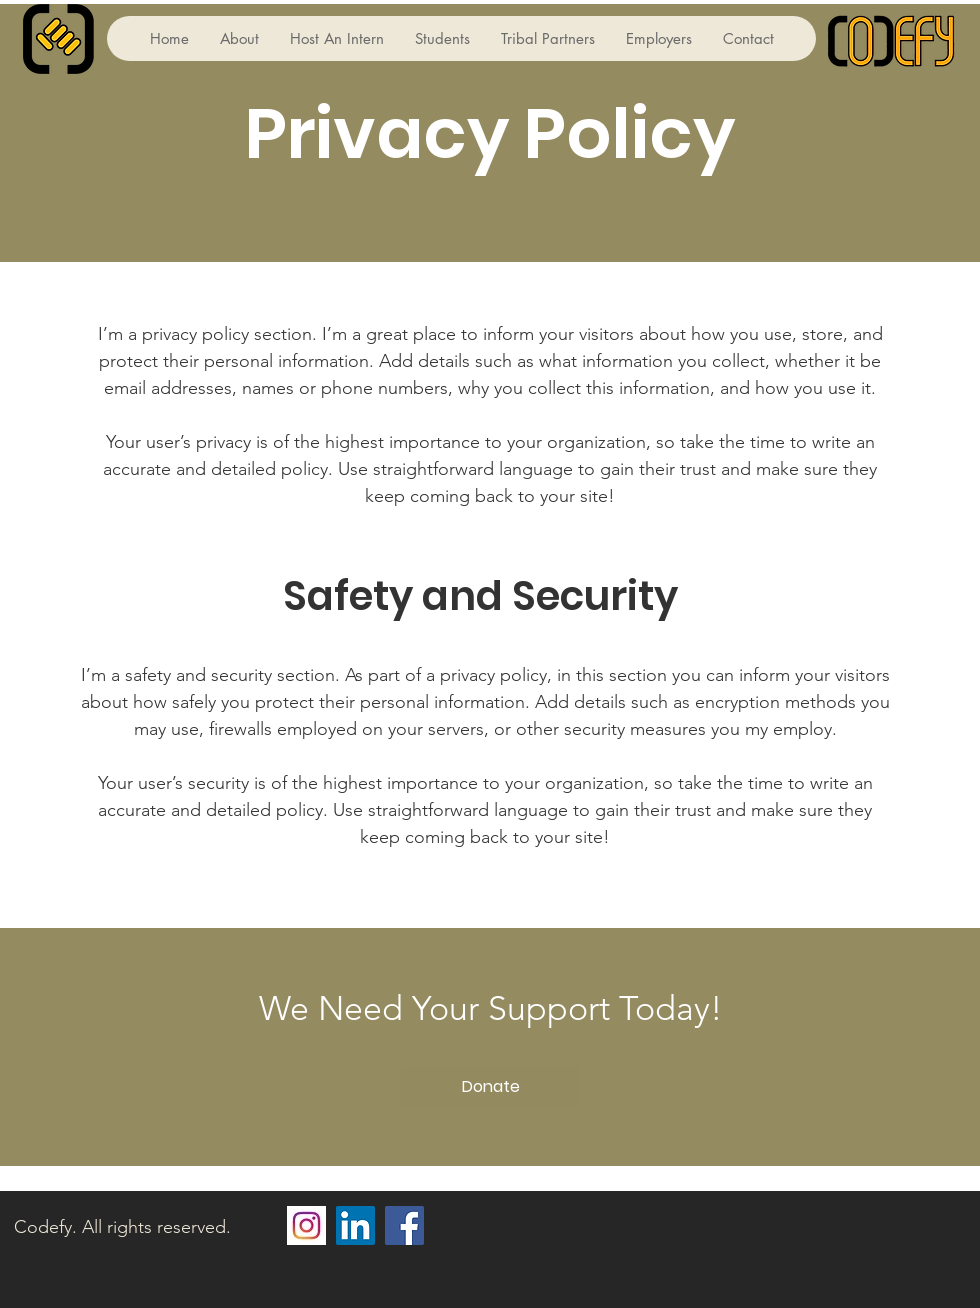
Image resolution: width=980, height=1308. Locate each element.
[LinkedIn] (355, 1225)
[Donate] (490, 1087)
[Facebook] (404, 1225)
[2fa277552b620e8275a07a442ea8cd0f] (306, 1225)
